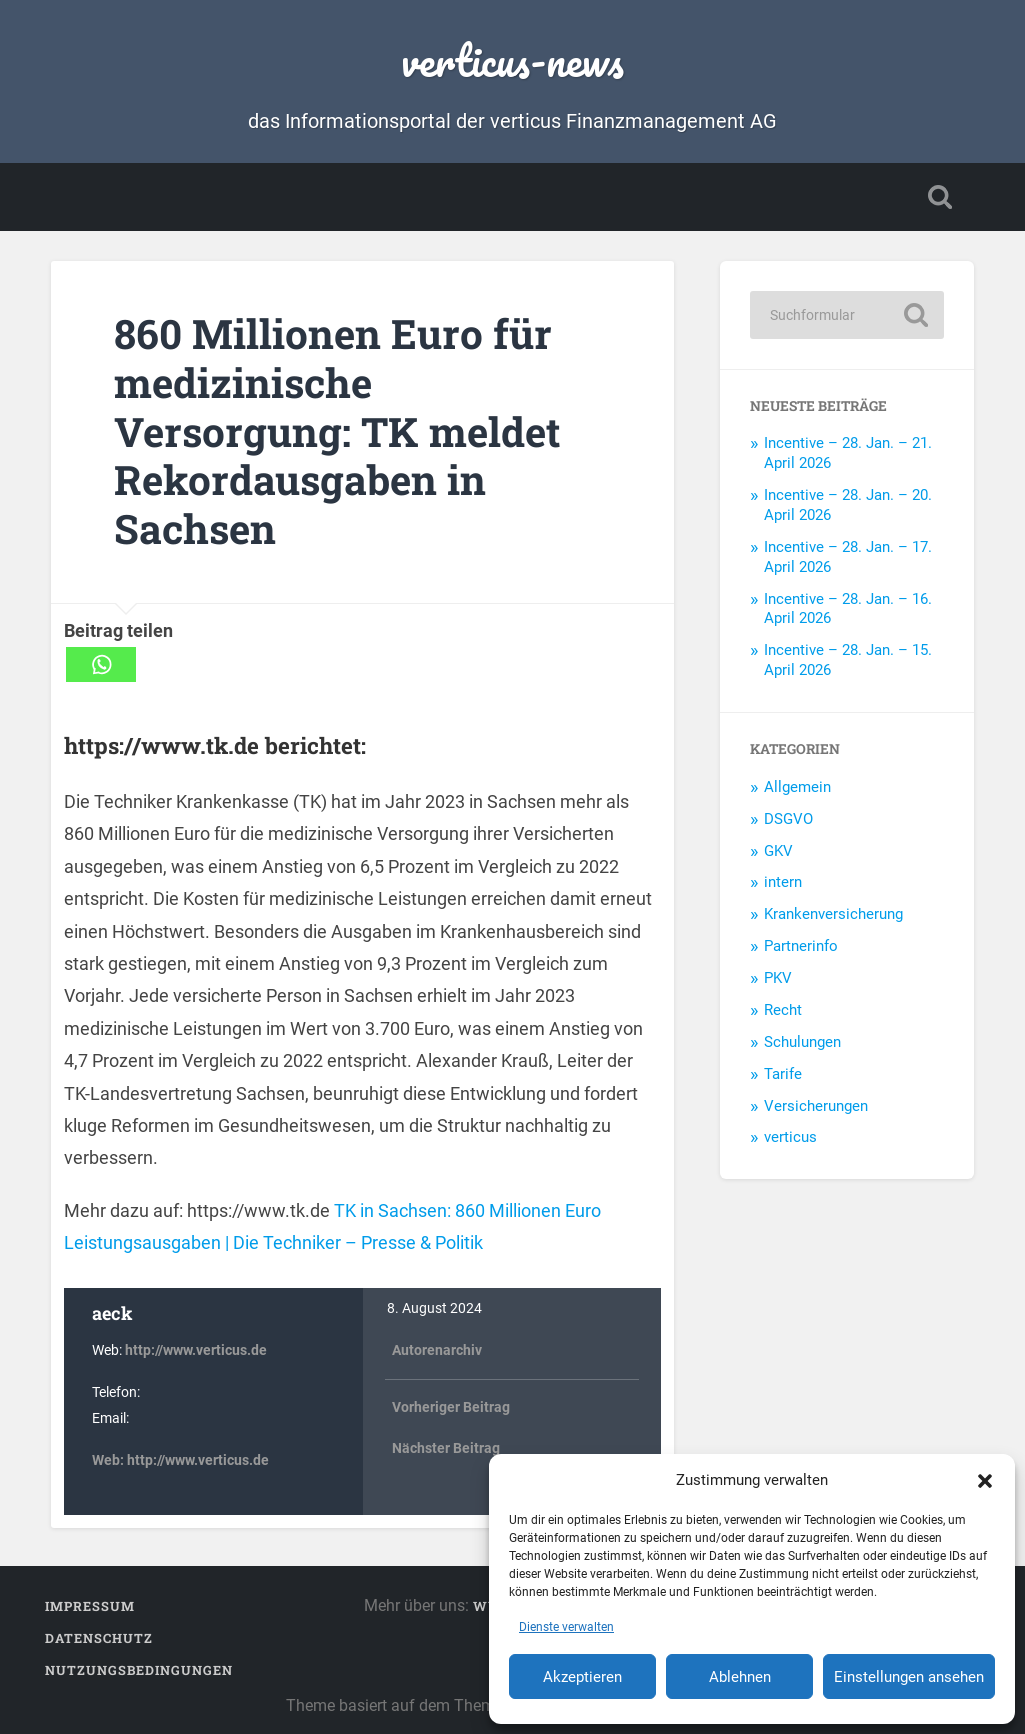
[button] (985, 1480)
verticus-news (512, 59)
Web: (109, 1460)
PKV (778, 978)
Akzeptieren (582, 1677)
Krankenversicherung (833, 914)
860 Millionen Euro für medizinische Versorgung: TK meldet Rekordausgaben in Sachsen (337, 430)
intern (783, 882)
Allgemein (797, 787)
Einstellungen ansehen (909, 1677)
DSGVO (788, 819)
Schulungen (802, 1042)
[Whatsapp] (101, 664)
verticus (790, 1137)
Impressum (90, 1606)
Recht (783, 1010)
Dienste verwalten (566, 1627)
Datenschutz (99, 1638)
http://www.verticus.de (196, 1350)
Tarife (783, 1074)
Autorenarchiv (437, 1349)
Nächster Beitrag (446, 1445)
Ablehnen (740, 1677)
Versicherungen (816, 1106)
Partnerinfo (801, 946)
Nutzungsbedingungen (139, 1670)
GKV (778, 851)
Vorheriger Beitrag (451, 1405)
